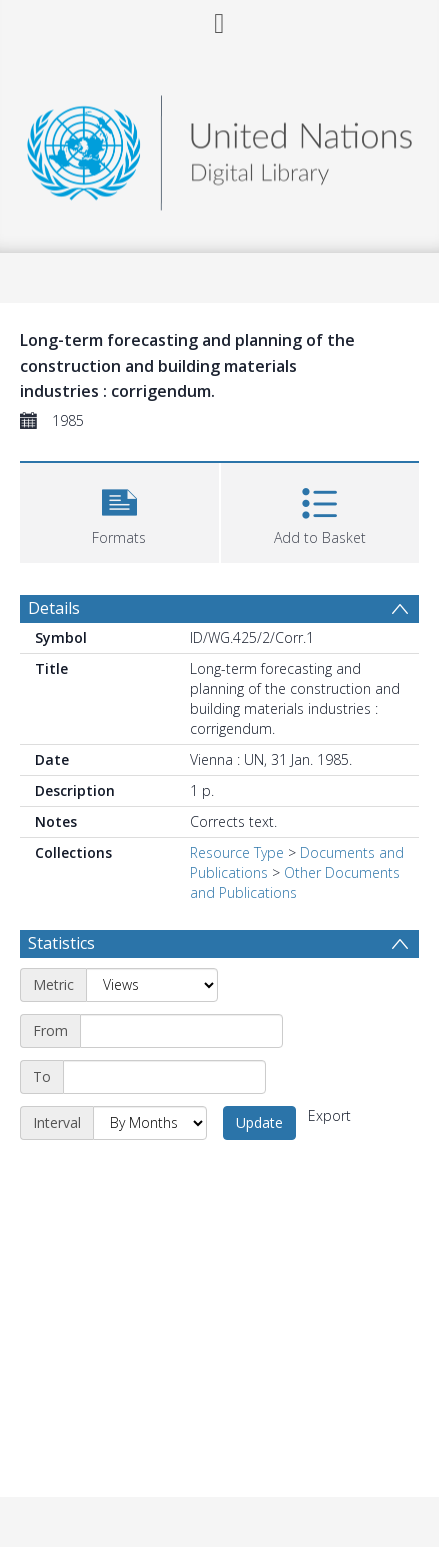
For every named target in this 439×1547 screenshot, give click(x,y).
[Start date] (181, 1031)
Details (54, 608)
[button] (119, 510)
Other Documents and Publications (295, 882)
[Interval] (150, 1123)
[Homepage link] (219, 147)
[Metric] (152, 985)
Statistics (61, 943)
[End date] (164, 1077)
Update (259, 1122)
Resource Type (237, 852)
